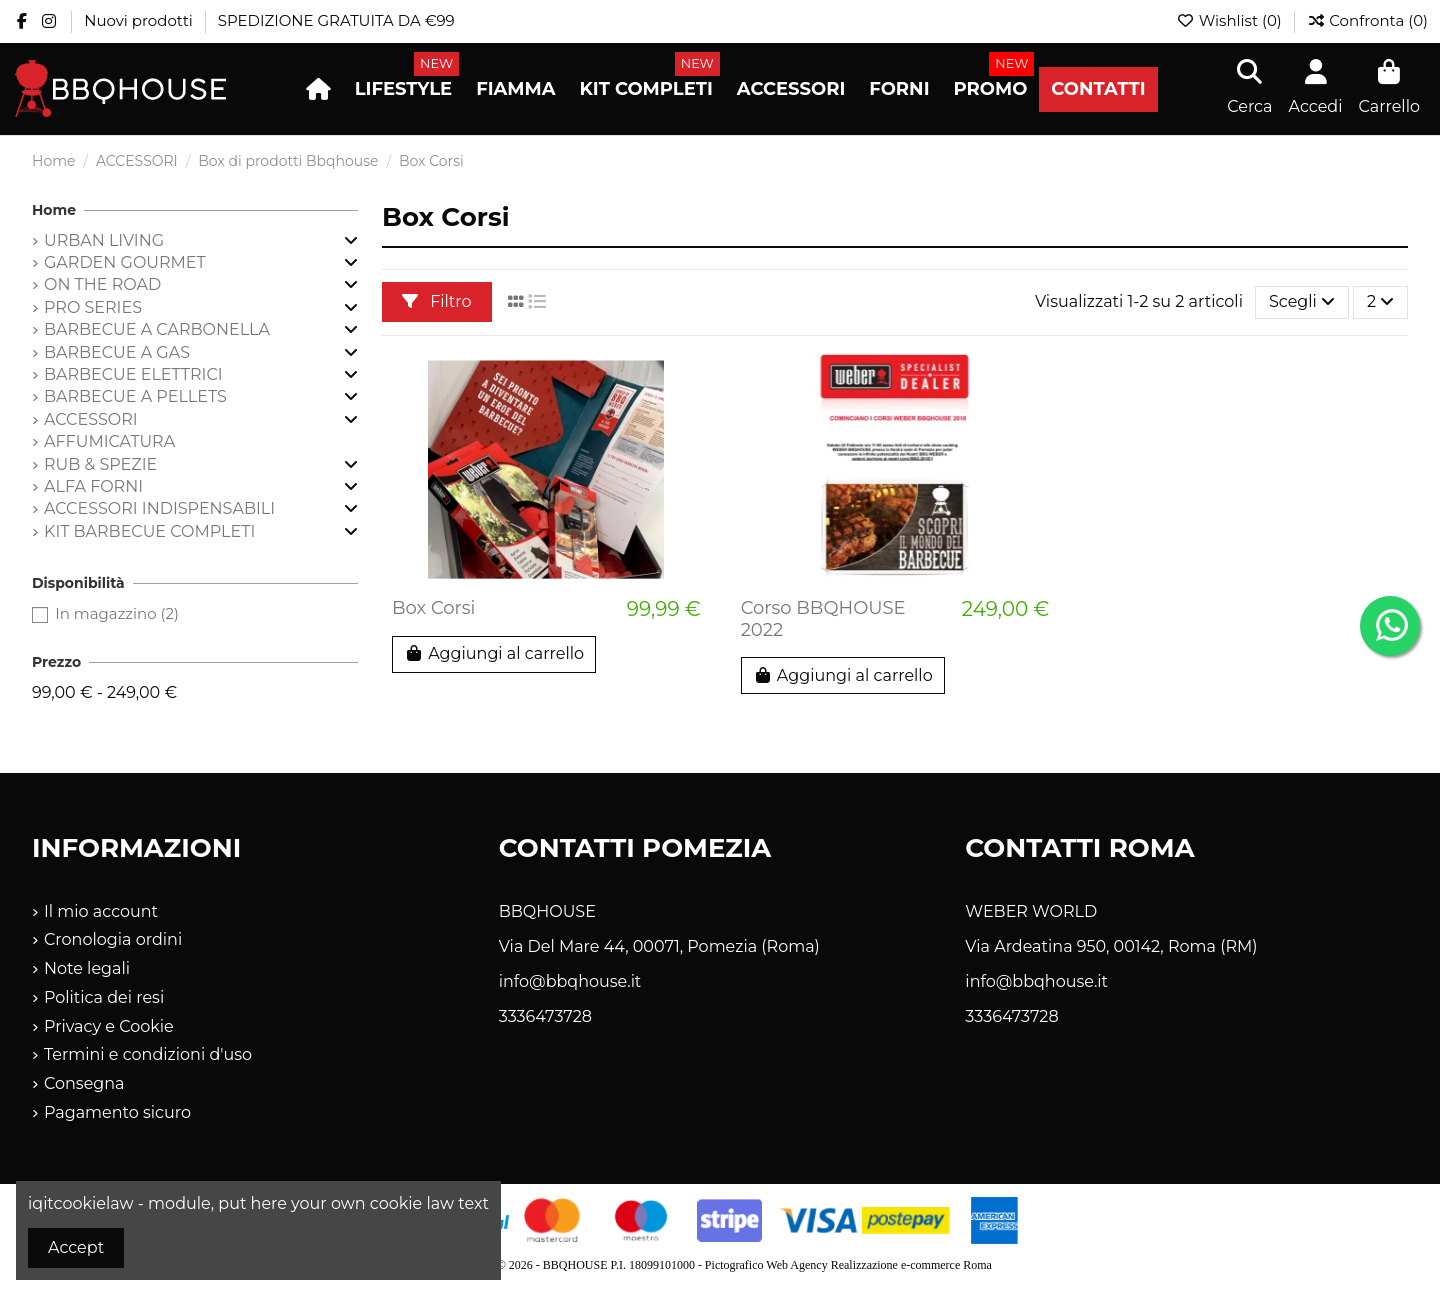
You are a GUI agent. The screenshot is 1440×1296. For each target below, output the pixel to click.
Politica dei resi (104, 997)
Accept (76, 1247)
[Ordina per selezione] (1302, 302)
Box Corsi (433, 608)
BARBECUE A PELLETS (135, 396)
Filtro (437, 301)
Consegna (84, 1083)
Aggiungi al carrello (494, 653)
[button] (403, 89)
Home (54, 210)
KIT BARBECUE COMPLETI (149, 531)
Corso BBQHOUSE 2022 (823, 619)
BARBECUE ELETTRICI (133, 374)
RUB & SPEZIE (100, 464)
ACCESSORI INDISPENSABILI (159, 508)
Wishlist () (1231, 20)
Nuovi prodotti (140, 20)
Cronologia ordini (113, 939)
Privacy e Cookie (109, 1026)
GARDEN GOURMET (125, 262)
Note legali (87, 968)
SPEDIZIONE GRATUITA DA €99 (336, 20)
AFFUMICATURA (109, 441)
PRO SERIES (93, 307)
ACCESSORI (91, 419)
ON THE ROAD (102, 284)
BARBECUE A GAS (117, 352)
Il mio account (101, 911)
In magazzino (117, 613)
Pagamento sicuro (117, 1112)
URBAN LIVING (104, 240)
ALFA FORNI (93, 486)
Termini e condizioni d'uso (148, 1054)
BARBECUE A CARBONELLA (157, 329)
